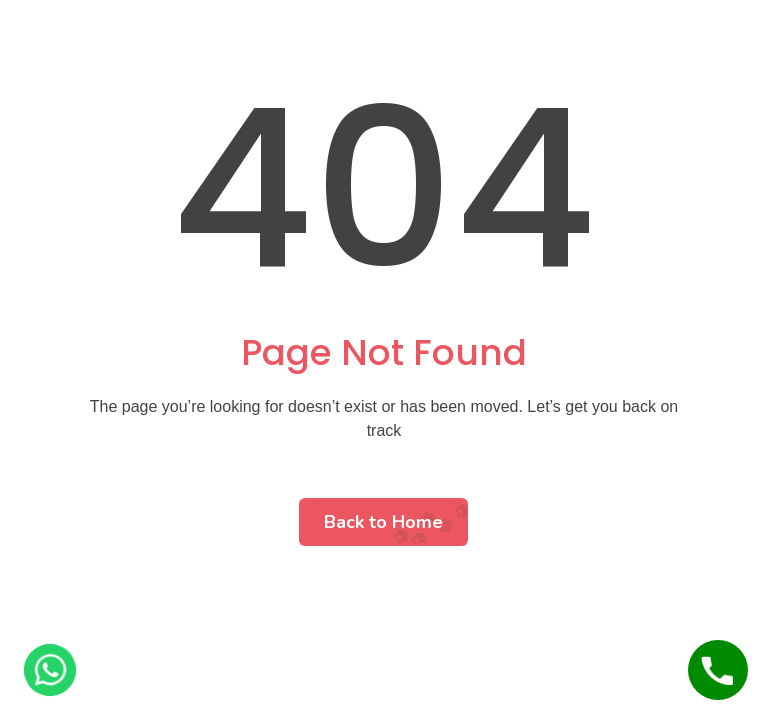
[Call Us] (718, 670)
